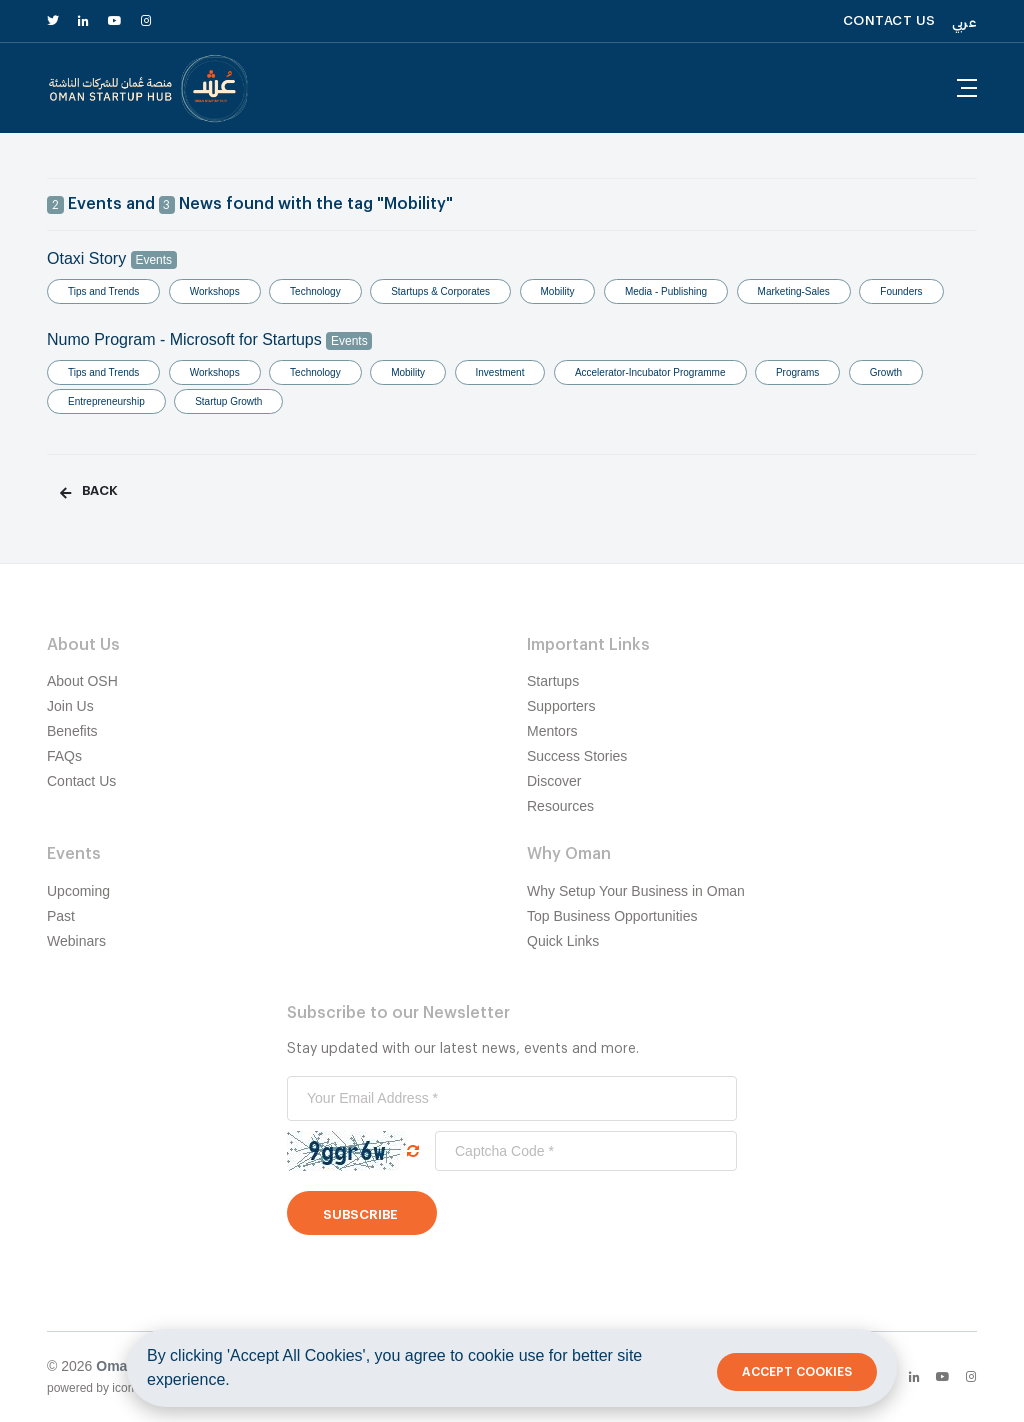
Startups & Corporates (440, 291)
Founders (901, 291)
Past (61, 916)
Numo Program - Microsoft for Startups (209, 339)
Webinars (76, 941)
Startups (553, 681)
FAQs (64, 756)
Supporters (561, 706)
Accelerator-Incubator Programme (650, 372)
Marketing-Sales (794, 291)
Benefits (72, 731)
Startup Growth (228, 401)
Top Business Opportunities (612, 916)
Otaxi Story (112, 258)
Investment (500, 372)
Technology (315, 291)
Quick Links (563, 941)
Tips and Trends (103, 291)
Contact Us (81, 781)
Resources (560, 806)
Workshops (215, 291)
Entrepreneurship (106, 401)
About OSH (82, 681)
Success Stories (577, 756)
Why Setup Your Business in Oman (636, 891)
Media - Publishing (666, 291)
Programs (797, 372)
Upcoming (78, 891)
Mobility (558, 291)
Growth (886, 372)
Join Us (70, 706)
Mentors (552, 731)
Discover (554, 781)
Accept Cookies (797, 1372)
